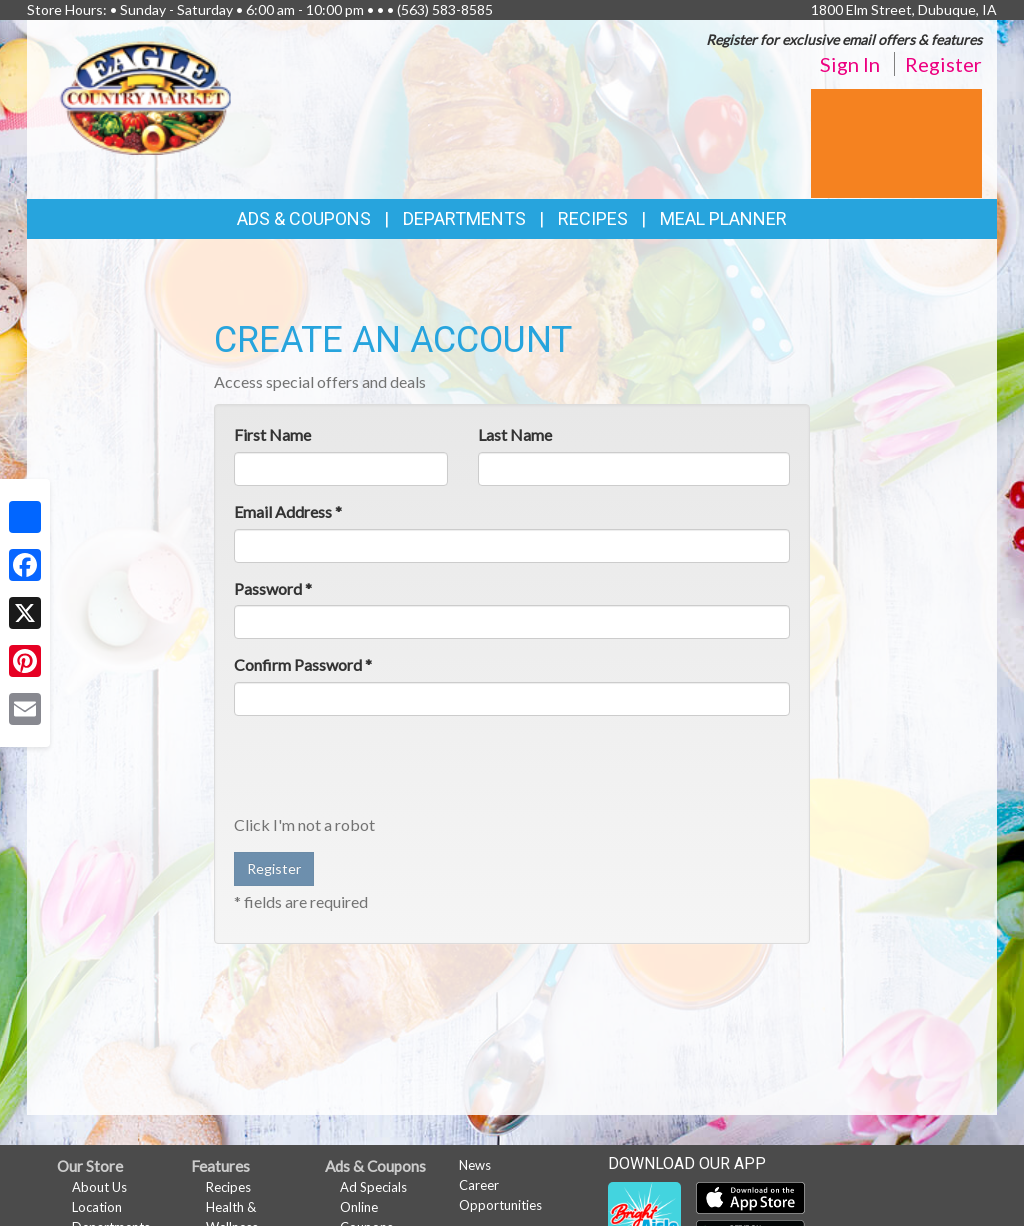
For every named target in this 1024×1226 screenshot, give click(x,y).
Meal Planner (723, 218)
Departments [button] (464, 218)
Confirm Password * (303, 664)
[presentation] (386, 770)
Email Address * (288, 511)
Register (943, 64)
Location (97, 1207)
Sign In (850, 64)
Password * (273, 588)
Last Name (515, 434)
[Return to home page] (146, 95)
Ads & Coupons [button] (304, 218)
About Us (99, 1187)
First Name (272, 434)
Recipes (593, 218)
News (475, 1165)
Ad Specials (373, 1187)
